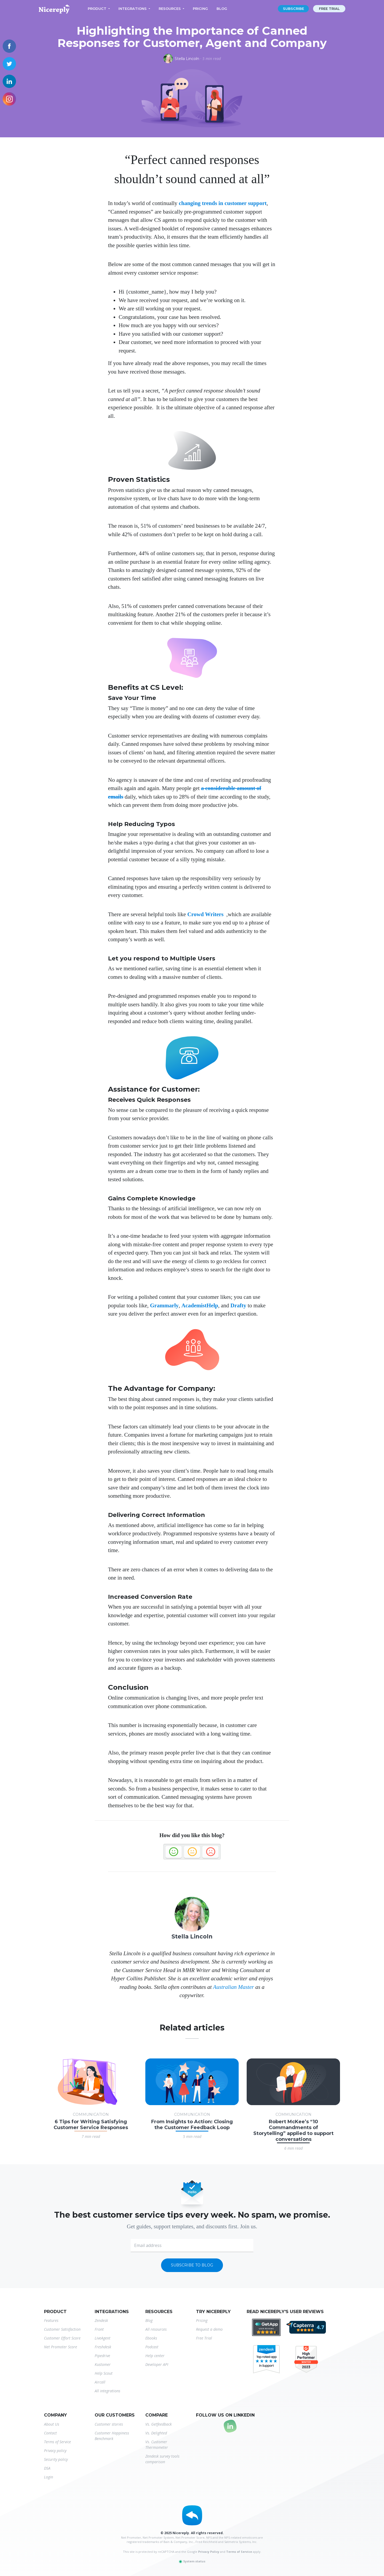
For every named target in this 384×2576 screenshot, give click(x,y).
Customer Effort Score (62, 2338)
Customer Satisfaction (62, 2329)
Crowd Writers (205, 914)
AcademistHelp (199, 1305)
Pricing (200, 8)
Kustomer (103, 2364)
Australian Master (233, 1987)
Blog (222, 8)
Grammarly (164, 1305)
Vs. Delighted (156, 2432)
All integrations (107, 2390)
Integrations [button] (132, 8)
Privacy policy (55, 2450)
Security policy (56, 2459)
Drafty (238, 1305)
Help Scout (104, 2373)
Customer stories (109, 2424)
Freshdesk (103, 2346)
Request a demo (209, 2329)
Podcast (151, 2346)
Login (48, 2476)
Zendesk (101, 2320)
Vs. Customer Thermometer (156, 2444)
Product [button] (97, 8)
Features (51, 2320)
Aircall (100, 2382)
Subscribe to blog (192, 2265)
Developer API (156, 2364)
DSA (47, 2468)
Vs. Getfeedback (158, 2424)
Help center (155, 2355)
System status (192, 2561)
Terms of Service (57, 2441)
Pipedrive (102, 2355)
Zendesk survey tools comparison (162, 2459)
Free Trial (204, 2338)
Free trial (329, 8)
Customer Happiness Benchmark (112, 2435)
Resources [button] (170, 8)
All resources (156, 2329)
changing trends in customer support (222, 203)
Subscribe (293, 8)
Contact (50, 2432)
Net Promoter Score (60, 2346)
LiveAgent (102, 2338)
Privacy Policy (208, 2552)
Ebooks (151, 2338)
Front (99, 2329)
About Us (51, 2424)
